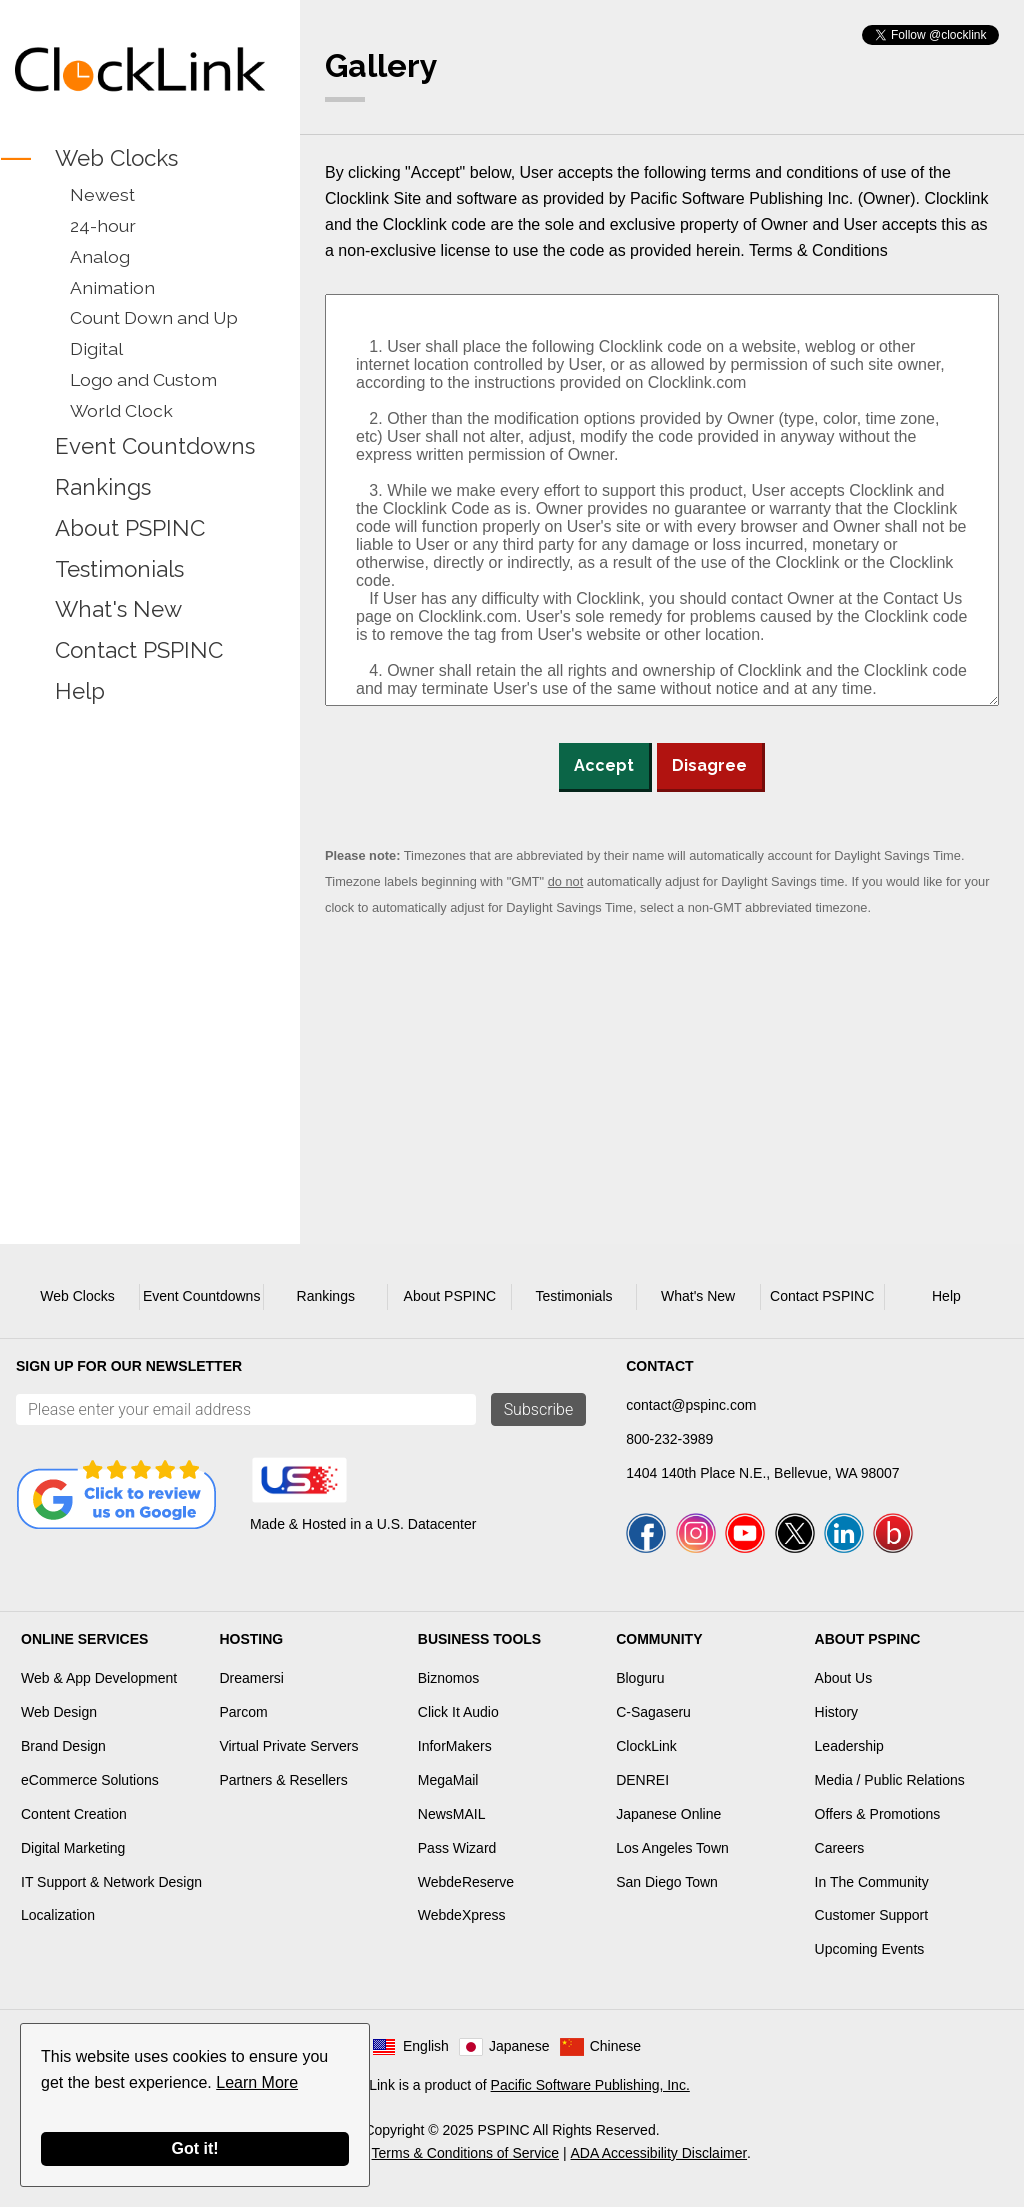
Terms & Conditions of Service (466, 2153)
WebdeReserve (466, 1882)
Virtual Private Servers (288, 1746)
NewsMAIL (452, 1814)
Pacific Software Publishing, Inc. (590, 2085)
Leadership (849, 1746)
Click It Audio (458, 1712)
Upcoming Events (870, 1949)
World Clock (121, 410)
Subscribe (539, 1409)
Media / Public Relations (890, 1780)
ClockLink (646, 1746)
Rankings (103, 487)
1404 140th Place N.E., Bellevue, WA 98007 (762, 1473)
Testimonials (119, 569)
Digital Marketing (73, 1848)
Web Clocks (116, 158)
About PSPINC (130, 528)
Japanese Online (668, 1814)
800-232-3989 (669, 1439)
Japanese (519, 2046)
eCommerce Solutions (90, 1780)
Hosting (251, 1639)
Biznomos (448, 1678)
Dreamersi (251, 1678)
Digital (96, 348)
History (837, 1712)
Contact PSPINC (139, 651)
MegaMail (448, 1780)
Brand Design (63, 1746)
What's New (118, 610)
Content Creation (74, 1814)
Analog (100, 256)
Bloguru (640, 1678)
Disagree (709, 765)
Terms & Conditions (818, 250)
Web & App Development (99, 1678)
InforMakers (455, 1746)
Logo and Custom (143, 379)
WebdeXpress (462, 1915)
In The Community (872, 1882)
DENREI (642, 1780)
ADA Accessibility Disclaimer (659, 2153)
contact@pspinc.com (691, 1405)
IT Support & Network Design (111, 1882)
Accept (604, 765)
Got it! (194, 2148)
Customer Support (872, 1915)
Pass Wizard (457, 1848)
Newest (102, 194)
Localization (58, 1915)
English (426, 2046)
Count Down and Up (154, 317)
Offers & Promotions (878, 1814)
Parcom (243, 1712)
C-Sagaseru (653, 1712)
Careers (840, 1848)
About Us (844, 1678)
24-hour (103, 225)
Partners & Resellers (283, 1780)
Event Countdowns (155, 446)
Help (80, 691)
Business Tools (479, 1639)
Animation (112, 287)
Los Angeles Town (672, 1848)
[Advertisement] (140, 849)
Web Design (59, 1712)
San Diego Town (667, 1882)
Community (659, 1639)
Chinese (615, 2046)
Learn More (257, 2082)
